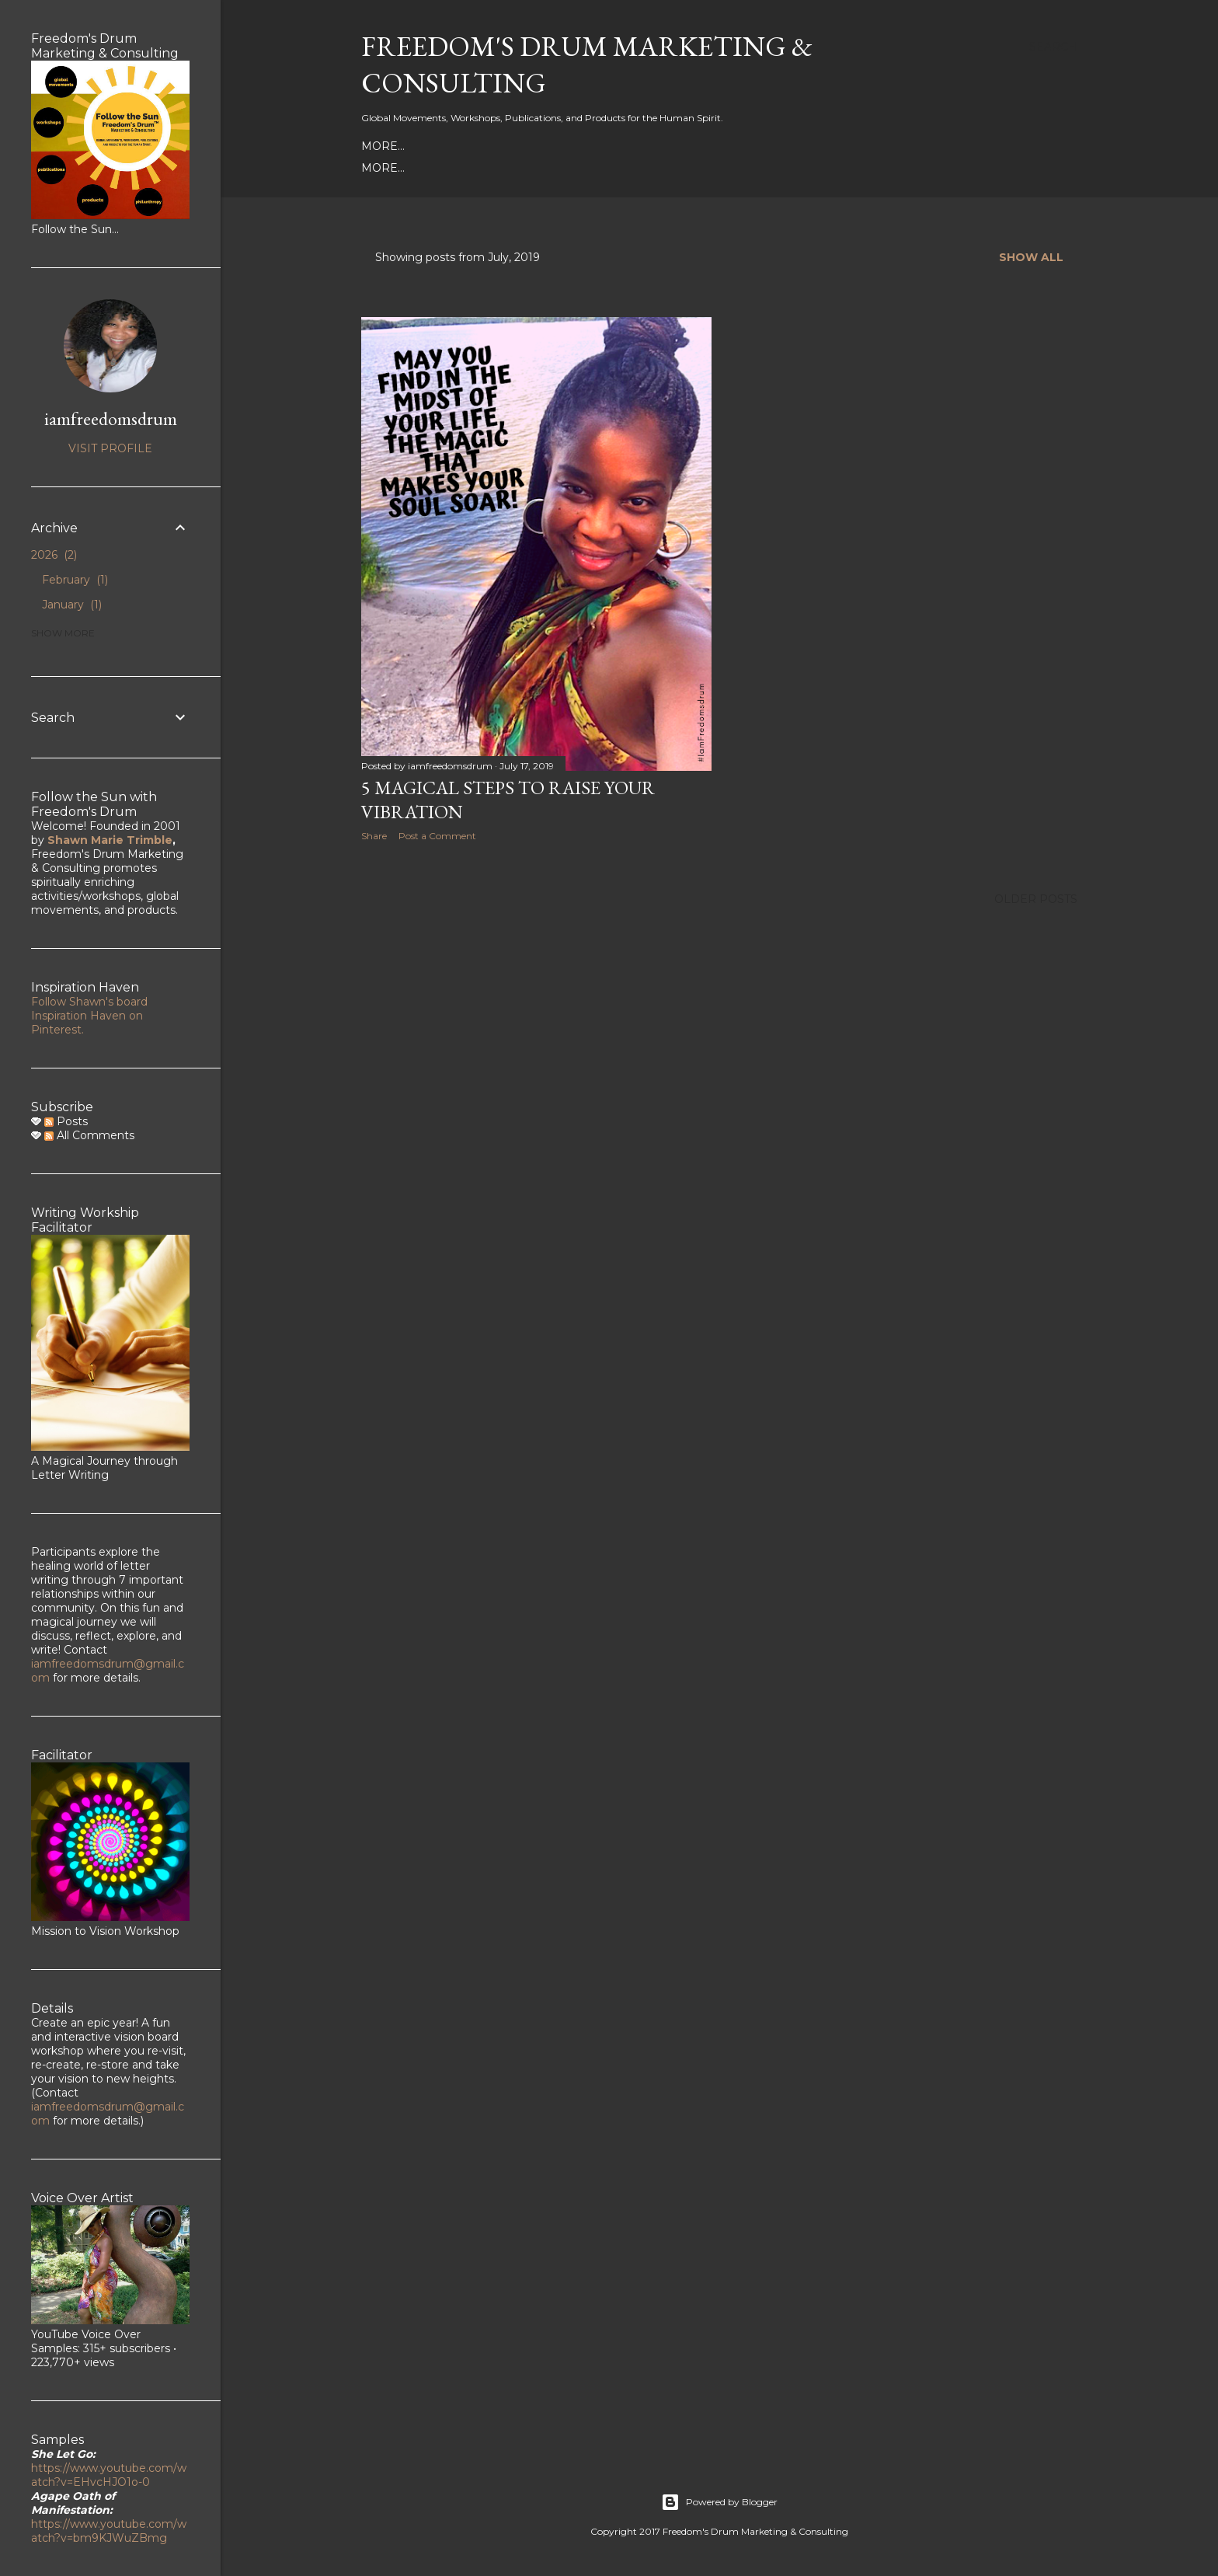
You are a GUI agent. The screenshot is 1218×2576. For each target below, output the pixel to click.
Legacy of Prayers (839, 146)
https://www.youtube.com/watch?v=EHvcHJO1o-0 (108, 2475)
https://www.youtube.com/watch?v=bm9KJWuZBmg (108, 2531)
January (72, 605)
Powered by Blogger (719, 2502)
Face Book (444, 146)
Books (382, 168)
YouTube (593, 146)
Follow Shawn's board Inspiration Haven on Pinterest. (89, 1016)
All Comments (89, 1135)
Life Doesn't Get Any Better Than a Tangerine (795, 168)
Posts (66, 1121)
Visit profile (110, 448)
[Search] (1053, 46)
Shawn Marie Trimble (109, 840)
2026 (54, 555)
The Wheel (601, 168)
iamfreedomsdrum (110, 418)
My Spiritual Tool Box (484, 168)
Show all (1031, 257)
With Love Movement (700, 146)
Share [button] (374, 836)
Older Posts (1035, 898)
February (75, 580)
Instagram (522, 146)
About (381, 146)
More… (931, 146)
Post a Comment (437, 836)
